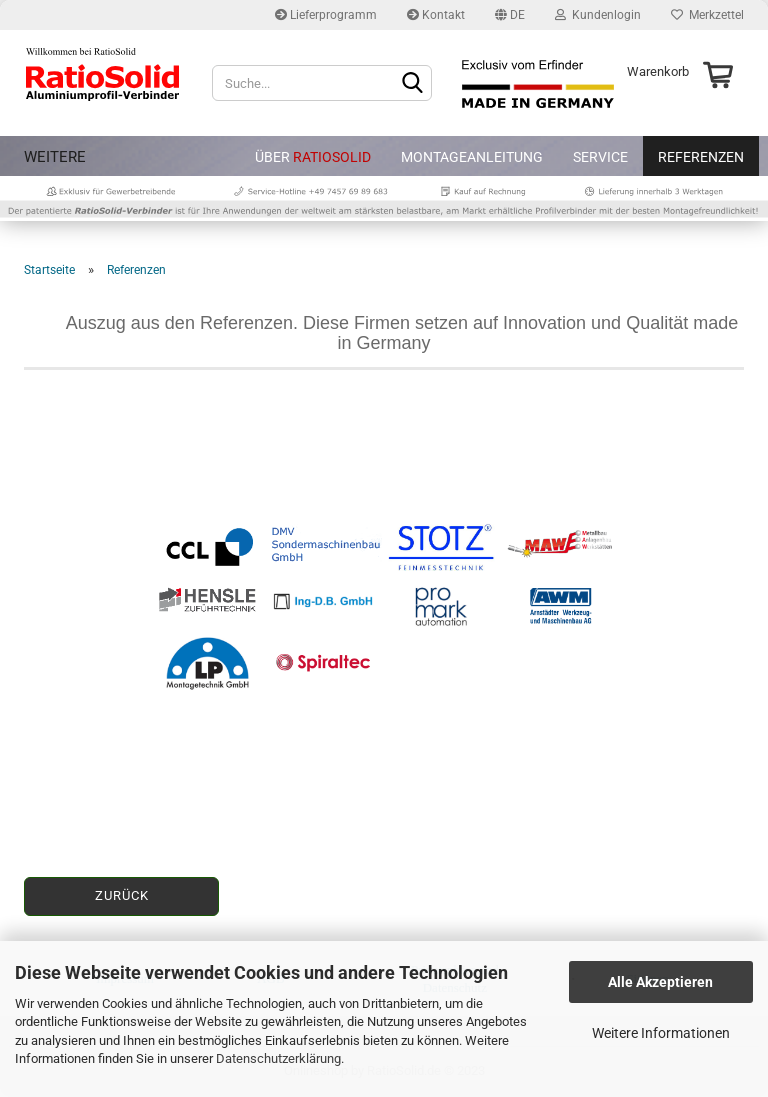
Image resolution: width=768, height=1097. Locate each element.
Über (313, 157)
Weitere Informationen (661, 1033)
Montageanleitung (472, 157)
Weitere (55, 157)
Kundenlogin (598, 15)
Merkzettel (707, 15)
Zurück (122, 895)
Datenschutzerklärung (278, 1058)
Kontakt (436, 15)
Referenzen (701, 157)
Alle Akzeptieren (660, 982)
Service (600, 157)
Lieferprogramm (326, 15)
